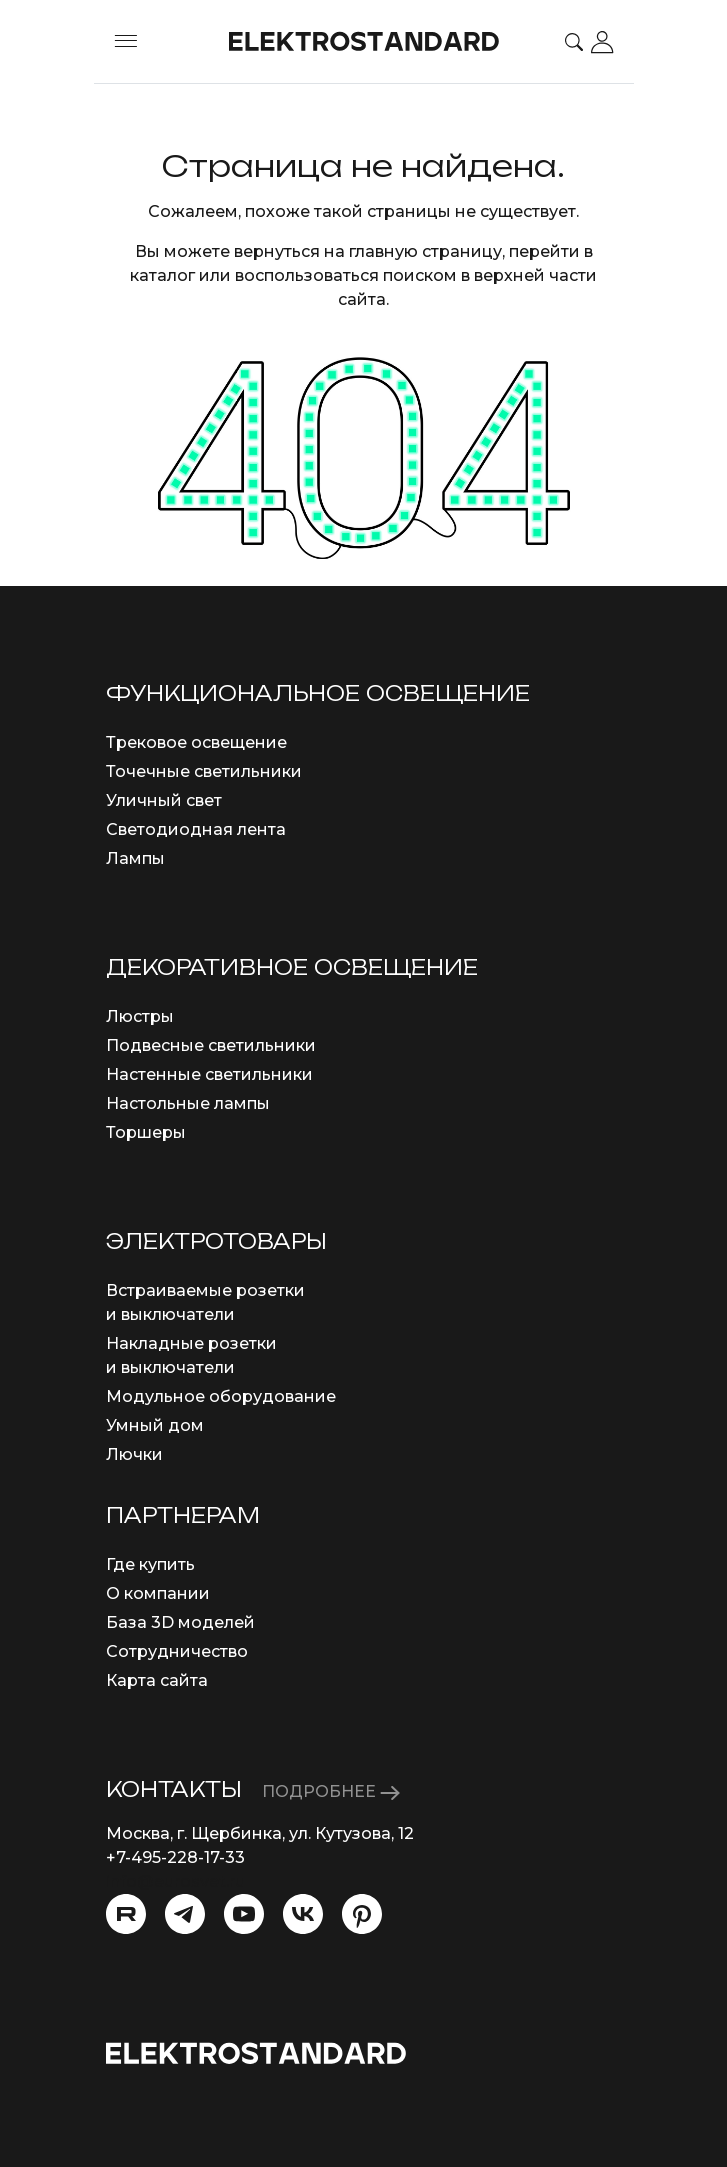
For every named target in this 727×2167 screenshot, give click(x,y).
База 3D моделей (180, 1622)
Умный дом (155, 1425)
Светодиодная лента (196, 829)
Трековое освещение (196, 742)
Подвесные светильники (211, 1045)
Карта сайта (157, 1680)
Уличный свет (164, 800)
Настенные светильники (209, 1074)
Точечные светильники (204, 771)
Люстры (140, 1016)
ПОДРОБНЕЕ (331, 1791)
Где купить (150, 1564)
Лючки (134, 1454)
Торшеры (146, 1132)
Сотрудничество (177, 1651)
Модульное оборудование (221, 1396)
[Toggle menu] (126, 42)
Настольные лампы (188, 1103)
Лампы (135, 858)
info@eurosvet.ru (175, 1881)
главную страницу (425, 251)
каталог (162, 275)
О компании (158, 1593)
